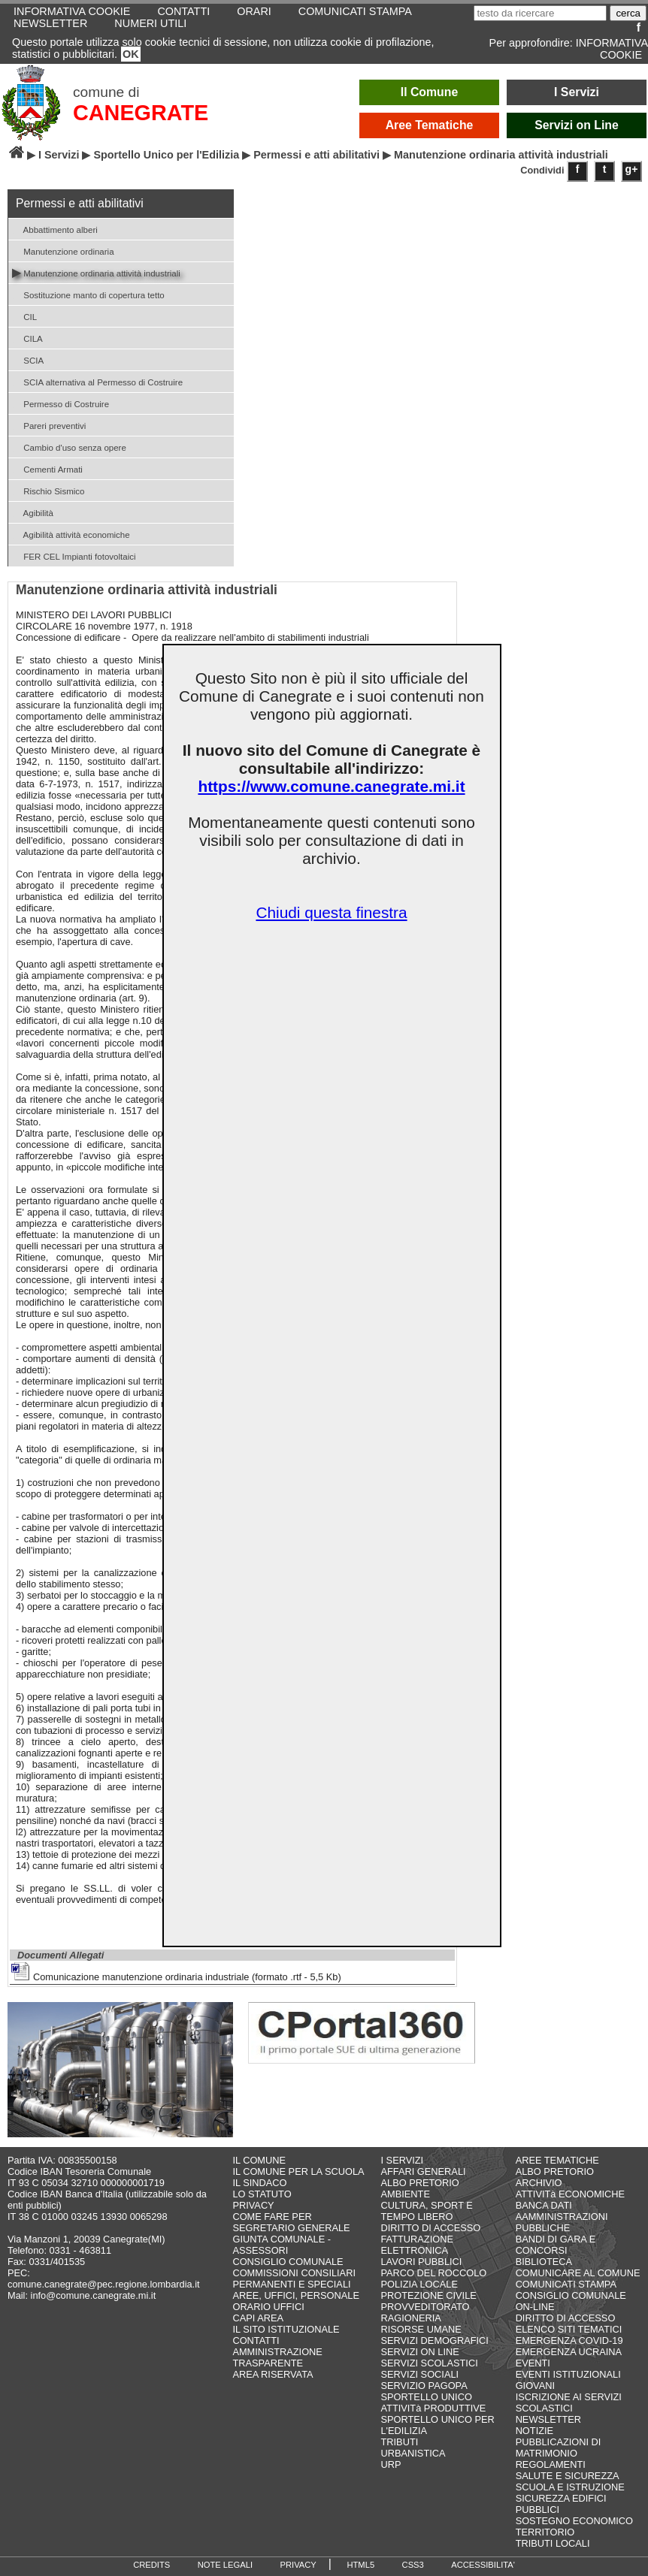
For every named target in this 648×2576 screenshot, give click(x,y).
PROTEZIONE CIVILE (429, 2295)
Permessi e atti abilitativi (316, 155)
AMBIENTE (405, 2194)
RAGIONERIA (411, 2318)
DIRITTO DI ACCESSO (431, 2227)
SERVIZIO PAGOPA (424, 2385)
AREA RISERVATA (272, 2374)
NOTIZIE (534, 2430)
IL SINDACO (259, 2182)
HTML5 (360, 2564)
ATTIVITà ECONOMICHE (570, 2194)
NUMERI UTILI (150, 23)
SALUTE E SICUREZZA (567, 2475)
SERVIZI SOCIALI (420, 2374)
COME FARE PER (271, 2216)
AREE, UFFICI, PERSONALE (295, 2295)
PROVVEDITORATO (425, 2306)
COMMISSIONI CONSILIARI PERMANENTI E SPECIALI (294, 2278)
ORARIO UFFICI (268, 2306)
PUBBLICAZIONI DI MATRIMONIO (558, 2447)
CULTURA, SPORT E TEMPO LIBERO (427, 2211)
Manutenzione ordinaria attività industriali (96, 272)
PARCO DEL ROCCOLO (434, 2273)
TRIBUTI (400, 2442)
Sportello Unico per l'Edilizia (166, 155)
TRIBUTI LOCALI (553, 2543)
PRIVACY (253, 2205)
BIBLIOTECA (544, 2261)
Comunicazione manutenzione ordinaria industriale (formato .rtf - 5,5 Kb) (176, 1972)
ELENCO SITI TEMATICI (569, 2329)
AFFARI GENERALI (423, 2171)
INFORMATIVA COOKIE (612, 49)
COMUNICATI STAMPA (566, 2284)
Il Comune (430, 92)
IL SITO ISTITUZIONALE (285, 2329)
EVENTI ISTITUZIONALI (568, 2374)
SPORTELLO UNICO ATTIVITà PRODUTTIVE (433, 2402)
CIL (24, 316)
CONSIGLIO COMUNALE (287, 2261)
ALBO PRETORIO (420, 2182)
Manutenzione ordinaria (63, 250)
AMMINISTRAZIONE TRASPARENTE (277, 2357)
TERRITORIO (545, 2532)
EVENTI (533, 2363)
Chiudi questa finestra (331, 912)
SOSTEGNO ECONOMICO (574, 2520)
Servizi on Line (576, 125)
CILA (27, 337)
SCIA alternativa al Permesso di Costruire (97, 381)
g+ (631, 169)
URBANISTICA (413, 2453)
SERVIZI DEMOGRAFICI (435, 2340)
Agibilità (32, 512)
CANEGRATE (140, 113)
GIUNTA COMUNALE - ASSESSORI (281, 2244)
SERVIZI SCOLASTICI (429, 2363)
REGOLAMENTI (551, 2464)
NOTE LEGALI (225, 2564)
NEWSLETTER (50, 23)
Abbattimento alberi (55, 228)
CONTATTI (255, 2340)
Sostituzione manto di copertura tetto (88, 294)
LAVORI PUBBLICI (421, 2261)
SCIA (28, 359)
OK (131, 54)
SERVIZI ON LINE (420, 2351)
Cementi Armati (47, 468)
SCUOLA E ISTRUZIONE (570, 2487)
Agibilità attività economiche (71, 533)
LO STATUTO (261, 2194)
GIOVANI (535, 2385)
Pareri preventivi (49, 424)
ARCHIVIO (539, 2182)
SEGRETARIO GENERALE (291, 2227)
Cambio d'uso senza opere (69, 446)
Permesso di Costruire (60, 403)
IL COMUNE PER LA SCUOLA (298, 2171)
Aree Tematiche (430, 125)
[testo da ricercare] (540, 13)
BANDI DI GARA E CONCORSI (556, 2244)
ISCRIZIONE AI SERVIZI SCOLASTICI (569, 2402)
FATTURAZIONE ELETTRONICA (417, 2244)
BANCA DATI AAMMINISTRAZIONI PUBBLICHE (562, 2216)
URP (391, 2464)
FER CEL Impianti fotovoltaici (74, 555)
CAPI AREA (257, 2318)
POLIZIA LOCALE (419, 2284)
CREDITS (151, 2564)
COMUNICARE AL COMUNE (578, 2273)
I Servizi (576, 92)
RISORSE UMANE (421, 2329)
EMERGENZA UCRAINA (569, 2351)
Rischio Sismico (48, 490)
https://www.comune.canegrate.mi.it (331, 786)
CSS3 (413, 2564)
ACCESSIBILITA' (483, 2564)
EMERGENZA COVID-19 (569, 2340)
